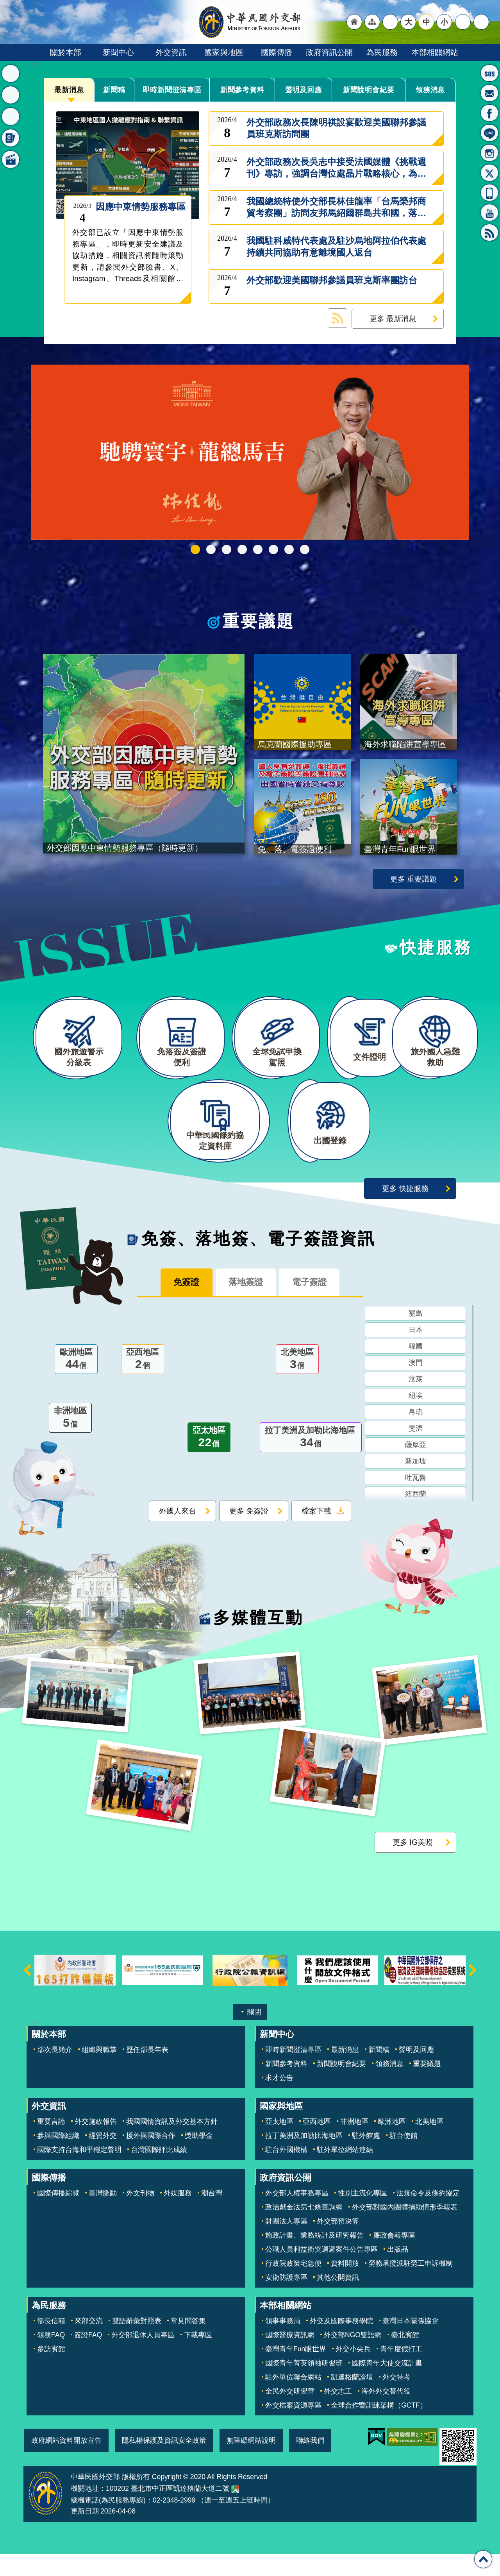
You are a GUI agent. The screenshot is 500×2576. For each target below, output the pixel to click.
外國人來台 (177, 1534)
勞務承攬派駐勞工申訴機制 (410, 2286)
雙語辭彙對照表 (136, 2343)
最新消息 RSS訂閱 (337, 318)
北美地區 (297, 1383)
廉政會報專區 (394, 2258)
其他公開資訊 (338, 2300)
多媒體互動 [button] (11, 159)
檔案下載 (316, 1534)
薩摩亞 (415, 1468)
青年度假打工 (401, 2372)
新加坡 (415, 1484)
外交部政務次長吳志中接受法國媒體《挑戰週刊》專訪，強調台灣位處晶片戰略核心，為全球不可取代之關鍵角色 (336, 168)
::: (34, 65)
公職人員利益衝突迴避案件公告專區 (321, 2272)
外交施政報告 (96, 2144)
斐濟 (416, 1452)
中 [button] (426, 22)
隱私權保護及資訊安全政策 (164, 2463)
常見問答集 (188, 2343)
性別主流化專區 (362, 2216)
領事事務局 (282, 2343)
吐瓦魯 (415, 1501)
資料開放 (345, 2286)
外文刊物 (140, 2216)
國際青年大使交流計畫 (387, 2386)
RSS (489, 232)
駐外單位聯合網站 (293, 2400)
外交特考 (396, 2400)
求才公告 (279, 2100)
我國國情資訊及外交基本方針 (172, 2144)
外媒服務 (178, 2216)
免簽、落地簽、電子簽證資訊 (258, 1261)
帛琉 (416, 1435)
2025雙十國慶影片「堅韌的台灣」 (226, 549)
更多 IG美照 (412, 1864)
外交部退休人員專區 (143, 2357)
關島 (416, 1337)
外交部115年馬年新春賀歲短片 (195, 549)
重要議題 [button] (11, 95)
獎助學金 (199, 2158)
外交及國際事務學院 (341, 2343)
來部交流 (89, 2343)
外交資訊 (171, 52)
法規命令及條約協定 (428, 2216)
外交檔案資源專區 (293, 2428)
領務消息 (430, 89)
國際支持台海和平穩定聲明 (79, 2172)
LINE (489, 132)
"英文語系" (390, 22)
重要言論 (51, 2144)
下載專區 (198, 2357)
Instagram (489, 152)
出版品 (397, 2272)
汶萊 (416, 1402)
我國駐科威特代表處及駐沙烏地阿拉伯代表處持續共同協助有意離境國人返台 (336, 246)
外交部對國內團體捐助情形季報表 (404, 2230)
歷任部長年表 (147, 2072)
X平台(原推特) (489, 172)
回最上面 (483, 2559)
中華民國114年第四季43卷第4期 (211, 549)
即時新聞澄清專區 (172, 89)
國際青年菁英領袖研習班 (304, 2386)
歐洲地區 (76, 1383)
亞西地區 (142, 1383)
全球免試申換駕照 (289, 549)
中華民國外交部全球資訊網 (250, 22)
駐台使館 (403, 2158)
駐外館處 (366, 2158)
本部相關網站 (434, 52)
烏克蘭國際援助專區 (273, 549)
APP (489, 192)
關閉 (254, 2035)
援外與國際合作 (150, 2158)
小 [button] (444, 22)
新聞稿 (114, 89)
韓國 (416, 1370)
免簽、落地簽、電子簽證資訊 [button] (11, 138)
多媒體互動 (258, 1640)
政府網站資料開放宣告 (66, 2463)
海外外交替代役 (386, 2414)
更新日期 (85, 2534)
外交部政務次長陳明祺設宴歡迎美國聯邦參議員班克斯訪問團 (336, 128)
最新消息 (69, 89)
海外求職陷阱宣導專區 (257, 549)
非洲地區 (70, 1441)
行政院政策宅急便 (293, 2286)
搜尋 (481, 22)
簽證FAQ (88, 2357)
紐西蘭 (415, 1517)
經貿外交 (103, 2158)
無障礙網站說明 (251, 2463)
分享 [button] (463, 22)
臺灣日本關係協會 (410, 2343)
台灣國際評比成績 (159, 2172)
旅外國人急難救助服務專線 (489, 73)
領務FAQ (51, 2357)
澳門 (416, 1386)
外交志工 (338, 2414)
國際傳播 (276, 52)
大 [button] (408, 22)
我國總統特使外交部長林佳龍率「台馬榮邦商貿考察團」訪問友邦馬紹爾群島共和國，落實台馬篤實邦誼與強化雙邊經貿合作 (336, 207)
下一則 (473, 1992)
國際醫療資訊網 (289, 2357)
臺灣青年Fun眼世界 (295, 2372)
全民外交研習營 (289, 2414)
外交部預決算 (338, 2244)
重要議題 (259, 621)
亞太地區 (209, 1461)
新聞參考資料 (242, 89)
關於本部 (65, 52)
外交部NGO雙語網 (353, 2357)
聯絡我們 (310, 2463)
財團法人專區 (286, 2244)
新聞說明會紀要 (368, 89)
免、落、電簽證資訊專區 (304, 549)
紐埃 (416, 1419)
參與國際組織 (58, 2158)
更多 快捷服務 (405, 1211)
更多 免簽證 (248, 1534)
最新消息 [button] (11, 73)
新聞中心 (118, 52)
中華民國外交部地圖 (235, 2512)
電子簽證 (316, 1305)
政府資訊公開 (329, 52)
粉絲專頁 (489, 113)
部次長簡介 (54, 2072)
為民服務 (382, 52)
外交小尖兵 (353, 2372)
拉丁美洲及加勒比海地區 (311, 1461)
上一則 (27, 1992)
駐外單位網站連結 (345, 2172)
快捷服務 (436, 950)
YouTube (489, 212)
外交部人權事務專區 (297, 2216)
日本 (416, 1353)
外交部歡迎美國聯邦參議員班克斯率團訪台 (331, 286)
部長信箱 (489, 93)
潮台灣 (211, 2216)
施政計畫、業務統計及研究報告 (314, 2258)
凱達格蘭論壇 (352, 2400)
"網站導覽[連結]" (372, 22)
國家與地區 (223, 52)
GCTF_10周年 (242, 549)
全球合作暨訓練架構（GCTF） (379, 2428)
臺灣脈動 (103, 2216)
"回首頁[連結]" (354, 22)
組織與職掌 (99, 2072)
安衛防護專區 (286, 2300)
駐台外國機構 (286, 2172)
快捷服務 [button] (11, 116)
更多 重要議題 (413, 881)
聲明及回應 (303, 89)
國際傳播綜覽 (58, 2216)
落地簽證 (246, 1305)
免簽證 (179, 1305)
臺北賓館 (405, 2357)
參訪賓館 (51, 2372)
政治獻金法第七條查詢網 (304, 2230)
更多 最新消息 (393, 318)
